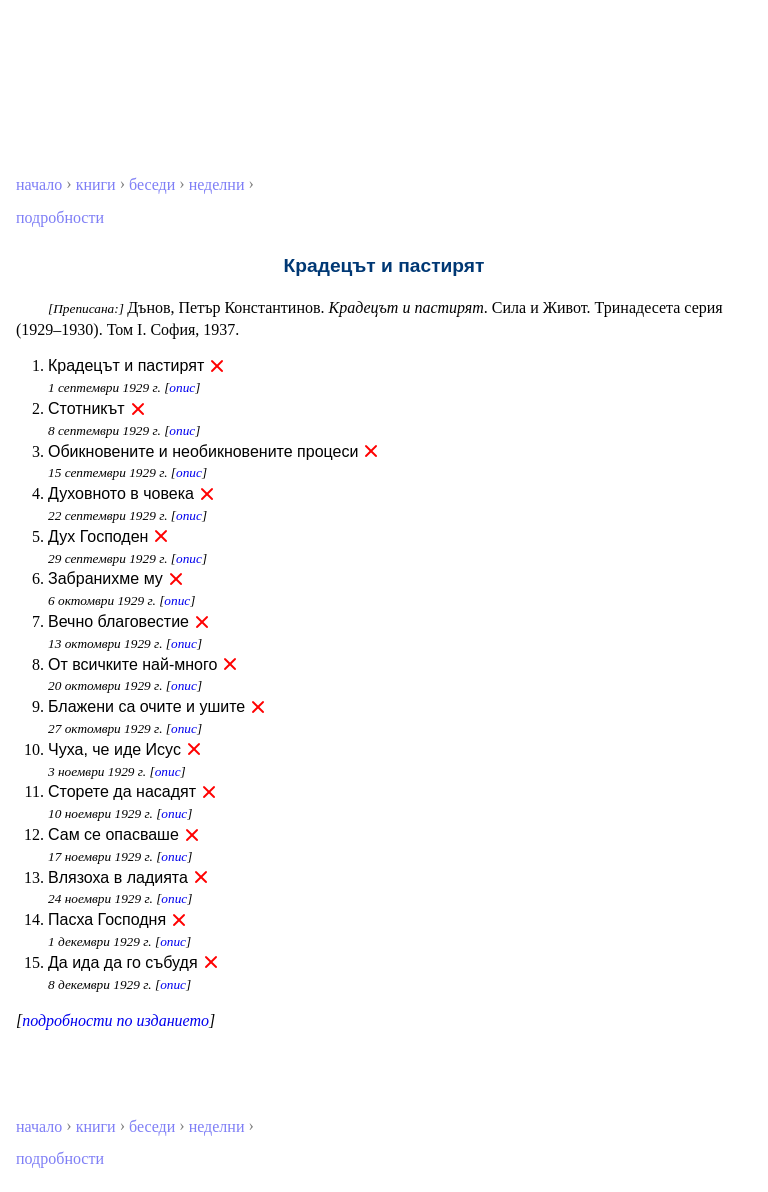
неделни (217, 184)
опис (182, 387)
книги (96, 184)
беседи (152, 184)
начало (39, 184)
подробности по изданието (115, 1020)
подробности (60, 217)
